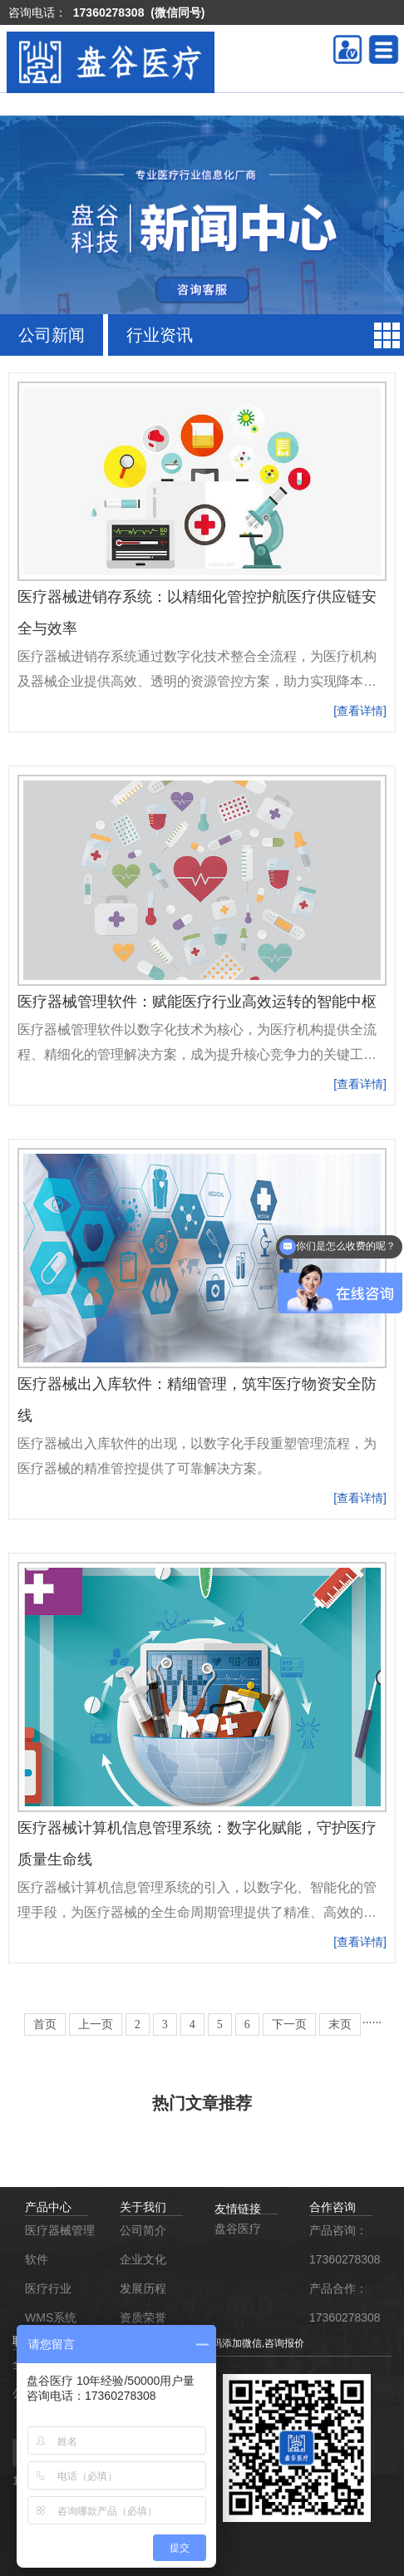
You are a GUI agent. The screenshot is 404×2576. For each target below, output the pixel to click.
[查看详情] (360, 710)
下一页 (289, 2024)
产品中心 (48, 2207)
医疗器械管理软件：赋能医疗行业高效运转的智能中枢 (197, 1001)
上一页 (95, 2024)
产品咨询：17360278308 (344, 2245)
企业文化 (145, 2259)
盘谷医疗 (237, 2228)
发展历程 (143, 2288)
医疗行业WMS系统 (50, 2303)
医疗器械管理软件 (60, 2245)
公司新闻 (51, 335)
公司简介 (143, 2230)
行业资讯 (159, 335)
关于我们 (143, 2207)
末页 (340, 2024)
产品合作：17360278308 (344, 2303)
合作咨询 (332, 2207)
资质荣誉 (143, 2317)
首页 (45, 2024)
